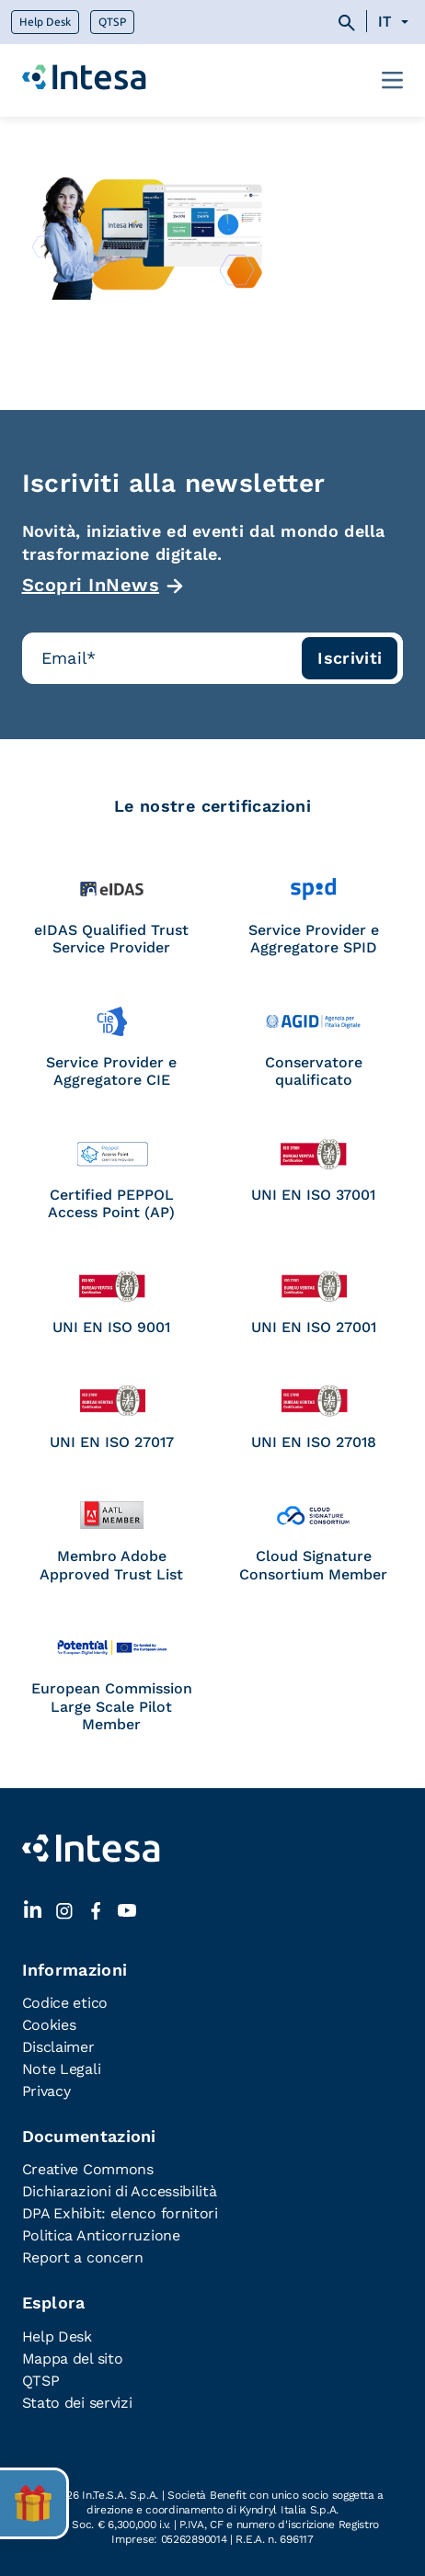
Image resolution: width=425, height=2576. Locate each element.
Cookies (49, 2025)
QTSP (112, 22)
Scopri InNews (91, 585)
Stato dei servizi (77, 2402)
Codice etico (65, 2003)
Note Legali (61, 2069)
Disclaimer (58, 2047)
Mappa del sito (72, 2358)
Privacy (46, 2091)
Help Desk (45, 22)
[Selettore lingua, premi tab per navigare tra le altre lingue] (396, 22)
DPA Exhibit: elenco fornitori (120, 2213)
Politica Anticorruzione (101, 2235)
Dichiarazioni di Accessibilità (119, 2191)
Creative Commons (88, 2169)
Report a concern (83, 2257)
